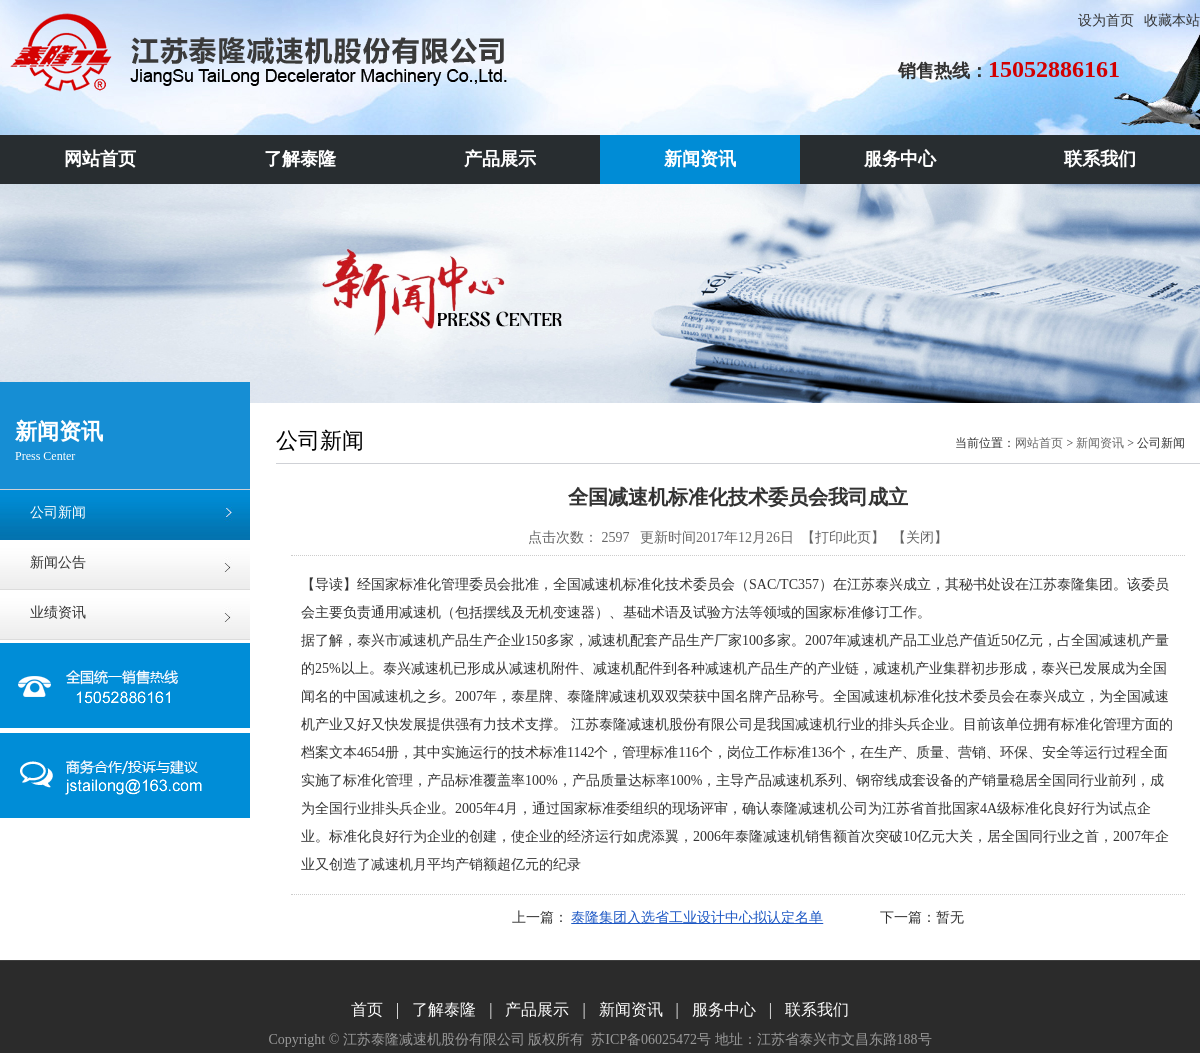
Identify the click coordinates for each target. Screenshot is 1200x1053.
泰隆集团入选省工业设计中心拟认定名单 (697, 917)
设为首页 (1106, 20)
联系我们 (817, 1009)
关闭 (920, 537)
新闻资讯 (1100, 443)
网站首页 (1039, 443)
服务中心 (724, 1009)
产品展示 (537, 1009)
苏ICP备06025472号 (651, 1039)
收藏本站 (1172, 20)
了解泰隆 (444, 1009)
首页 (367, 1009)
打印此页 (843, 537)
